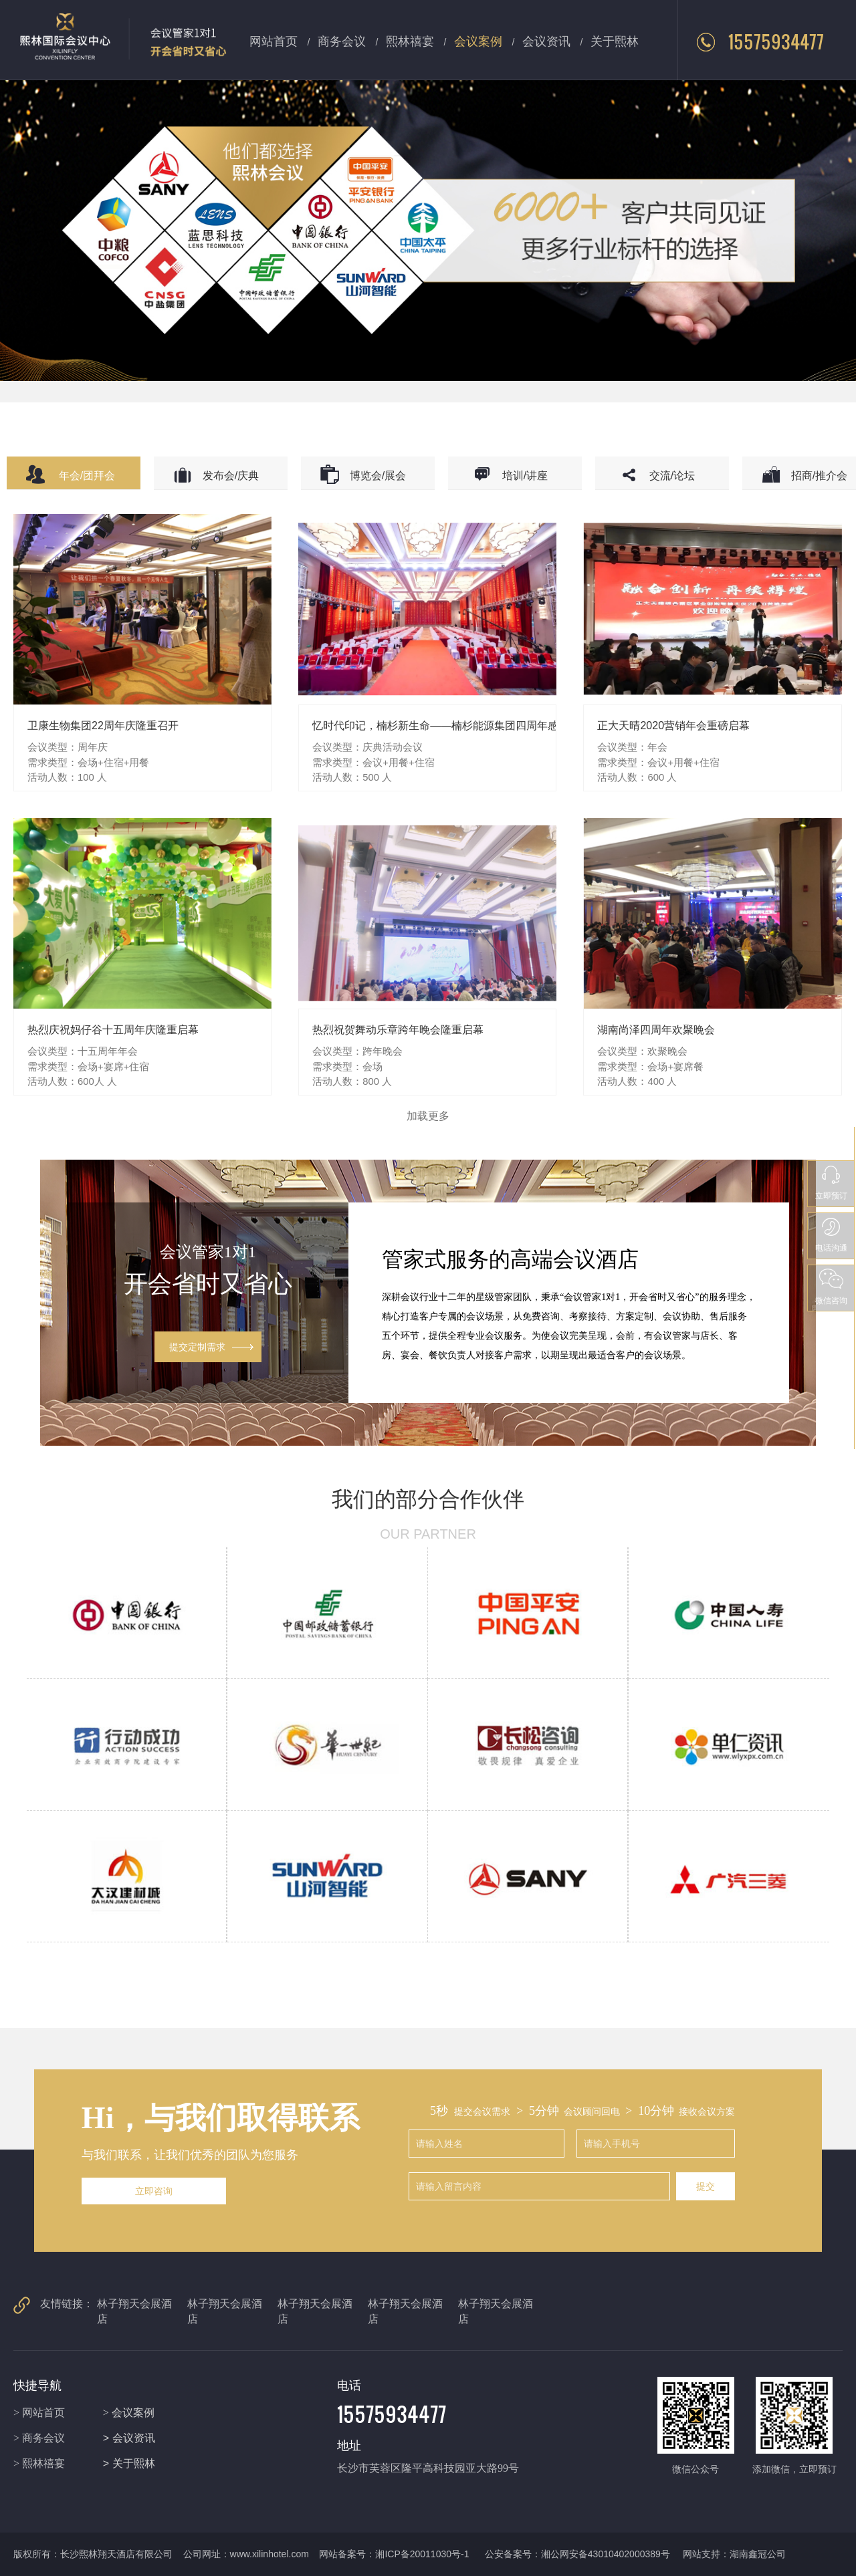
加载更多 (428, 1116)
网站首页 (273, 40)
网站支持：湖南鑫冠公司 (734, 2554)
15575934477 (760, 41)
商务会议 (342, 40)
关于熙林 (615, 40)
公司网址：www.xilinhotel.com (246, 2554)
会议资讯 (546, 40)
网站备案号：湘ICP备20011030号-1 (395, 2554)
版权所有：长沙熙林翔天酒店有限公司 (93, 2554)
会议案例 (478, 40)
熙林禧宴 (410, 40)
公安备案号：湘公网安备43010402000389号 (577, 2554)
